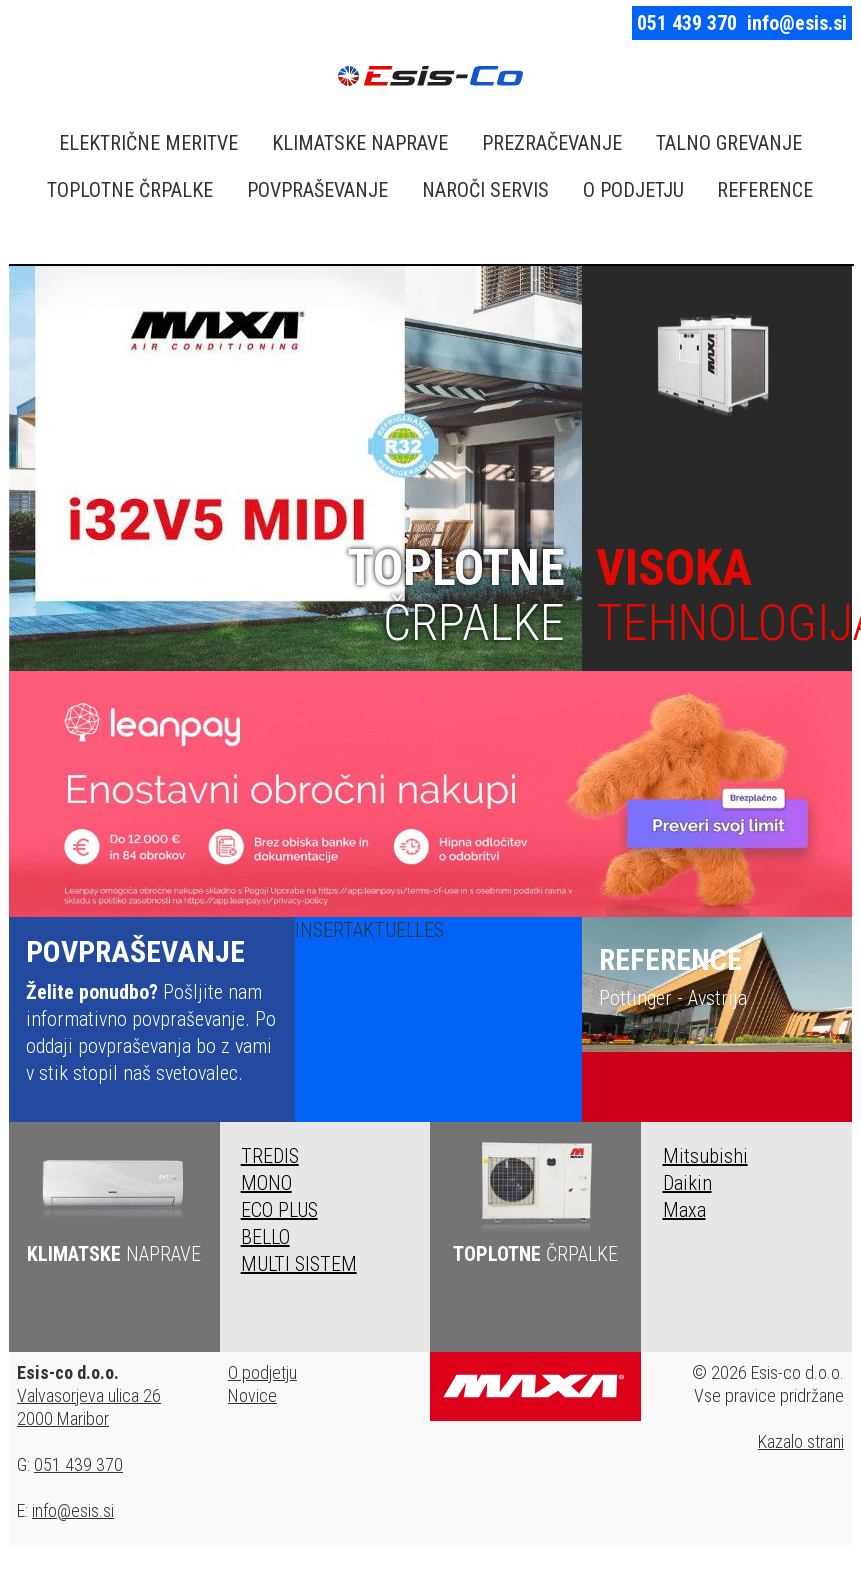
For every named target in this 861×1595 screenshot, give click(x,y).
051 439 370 (687, 23)
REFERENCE (765, 190)
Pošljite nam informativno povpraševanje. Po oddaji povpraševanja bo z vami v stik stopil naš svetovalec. (152, 1009)
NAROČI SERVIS (485, 190)
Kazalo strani (801, 1441)
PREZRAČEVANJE (552, 143)
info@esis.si (797, 23)
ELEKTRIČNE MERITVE (148, 143)
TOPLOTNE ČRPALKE (130, 190)
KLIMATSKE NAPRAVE (360, 143)
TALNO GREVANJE (729, 143)
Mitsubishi (705, 1156)
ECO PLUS (279, 1210)
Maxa (684, 1210)
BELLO (265, 1237)
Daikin (687, 1183)
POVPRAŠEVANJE (317, 190)
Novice (252, 1395)
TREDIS (270, 1156)
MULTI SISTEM (299, 1264)
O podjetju (262, 1372)
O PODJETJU (633, 190)
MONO (266, 1183)
